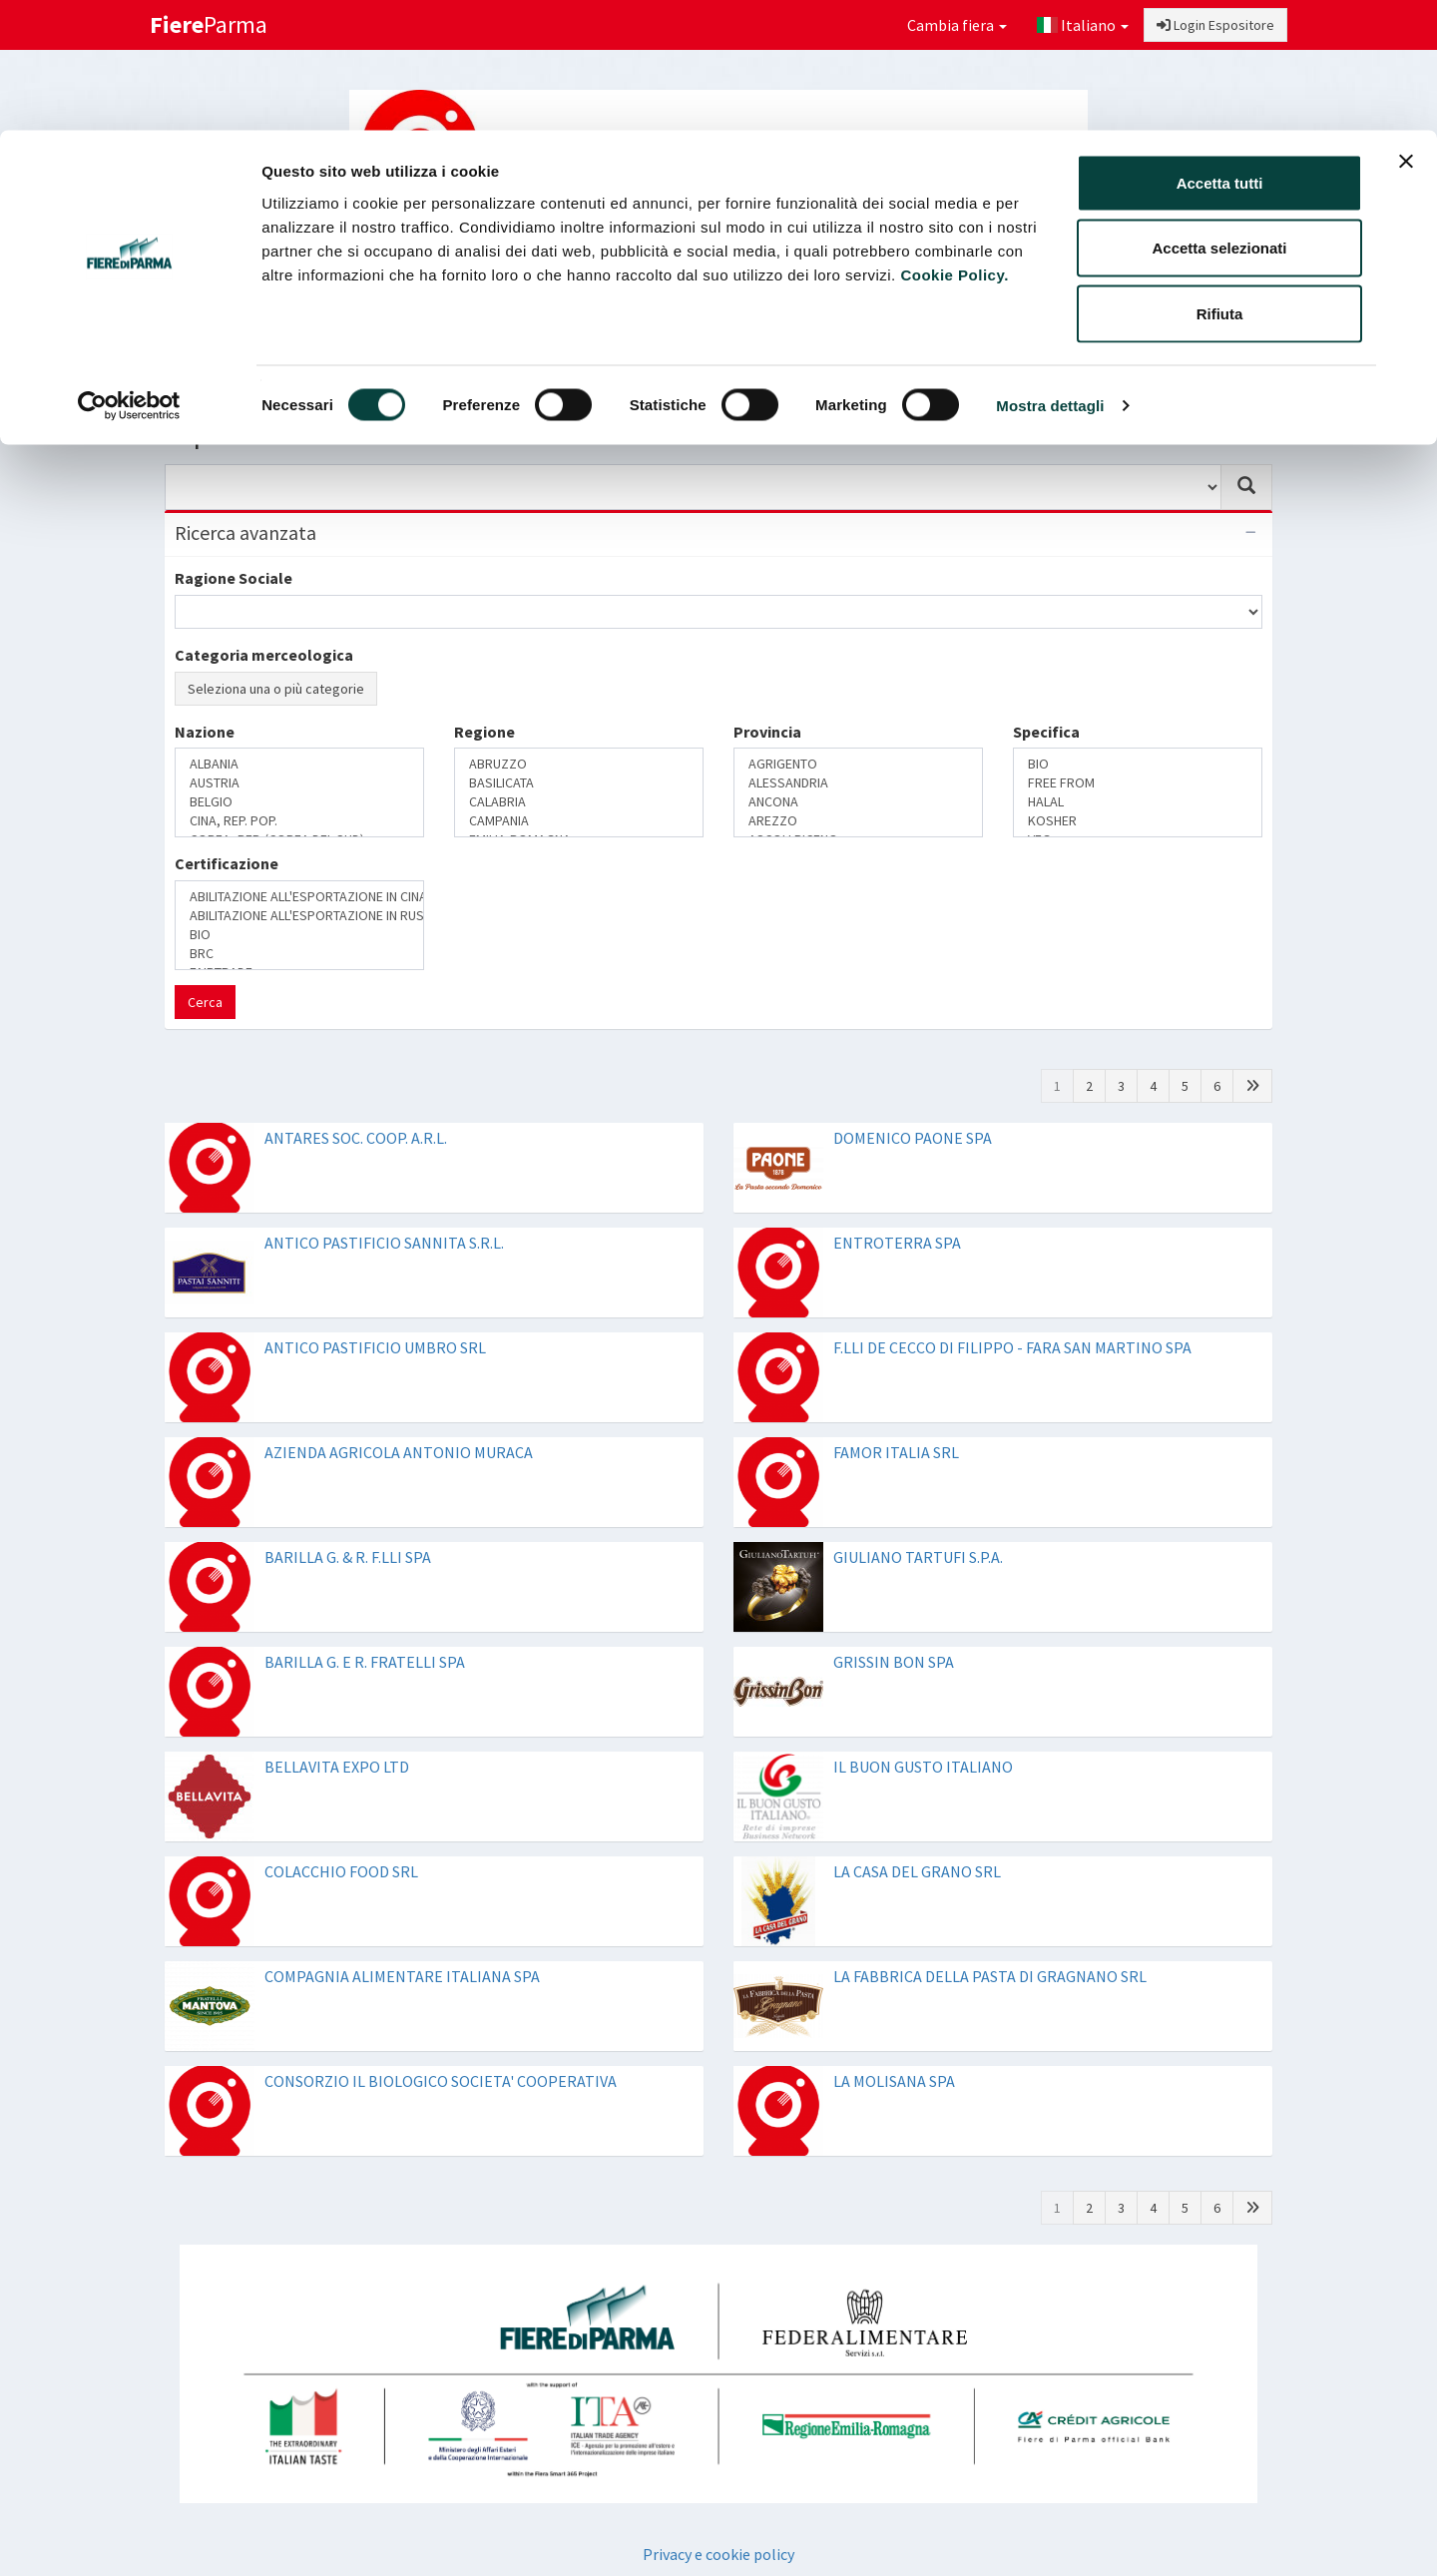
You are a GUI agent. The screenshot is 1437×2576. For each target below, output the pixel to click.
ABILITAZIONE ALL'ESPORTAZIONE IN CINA (299, 896)
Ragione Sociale (233, 578)
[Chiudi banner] (1406, 31)
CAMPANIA (579, 820)
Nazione (205, 732)
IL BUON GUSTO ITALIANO (923, 1767)
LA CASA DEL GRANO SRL (917, 1871)
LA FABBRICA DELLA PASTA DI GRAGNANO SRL (990, 1976)
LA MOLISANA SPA (894, 2081)
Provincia (767, 732)
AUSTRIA (299, 782)
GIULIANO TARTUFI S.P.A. (918, 1557)
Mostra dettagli (1050, 274)
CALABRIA (579, 801)
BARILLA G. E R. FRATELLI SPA (364, 1662)
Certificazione (226, 863)
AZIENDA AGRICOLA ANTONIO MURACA (398, 1452)
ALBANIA (299, 764)
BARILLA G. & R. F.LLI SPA (347, 1557)
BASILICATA (579, 782)
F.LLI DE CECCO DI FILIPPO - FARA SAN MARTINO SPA (1012, 1347)
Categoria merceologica (264, 655)
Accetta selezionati (1219, 118)
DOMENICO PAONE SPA (912, 1138)
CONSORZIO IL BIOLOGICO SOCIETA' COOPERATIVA (440, 2081)
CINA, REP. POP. (299, 820)
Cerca (205, 1002)
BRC (299, 953)
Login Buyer (244, 355)
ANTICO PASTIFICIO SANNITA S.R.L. (384, 1243)
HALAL (1137, 801)
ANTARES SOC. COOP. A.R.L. (355, 1138)
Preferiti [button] (1210, 355)
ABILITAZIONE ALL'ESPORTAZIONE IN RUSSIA (299, 915)
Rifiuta (1220, 183)
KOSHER (1137, 820)
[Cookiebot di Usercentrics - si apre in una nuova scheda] (129, 275)
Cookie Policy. (954, 144)
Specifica (1046, 732)
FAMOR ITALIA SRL (896, 1452)
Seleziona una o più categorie (276, 689)
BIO (1137, 764)
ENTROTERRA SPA (897, 1243)
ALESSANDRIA (858, 782)
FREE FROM (1137, 782)
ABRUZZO (579, 764)
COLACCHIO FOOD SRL (341, 1871)
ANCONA (858, 801)
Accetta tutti (1220, 52)
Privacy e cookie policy (718, 2554)
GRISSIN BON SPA (893, 1662)
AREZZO (858, 820)
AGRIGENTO (858, 764)
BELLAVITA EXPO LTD (336, 1767)
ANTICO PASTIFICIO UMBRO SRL (375, 1347)
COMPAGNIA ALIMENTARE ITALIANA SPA (402, 1976)
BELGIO (299, 801)
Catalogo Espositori (1065, 355)
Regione (484, 732)
